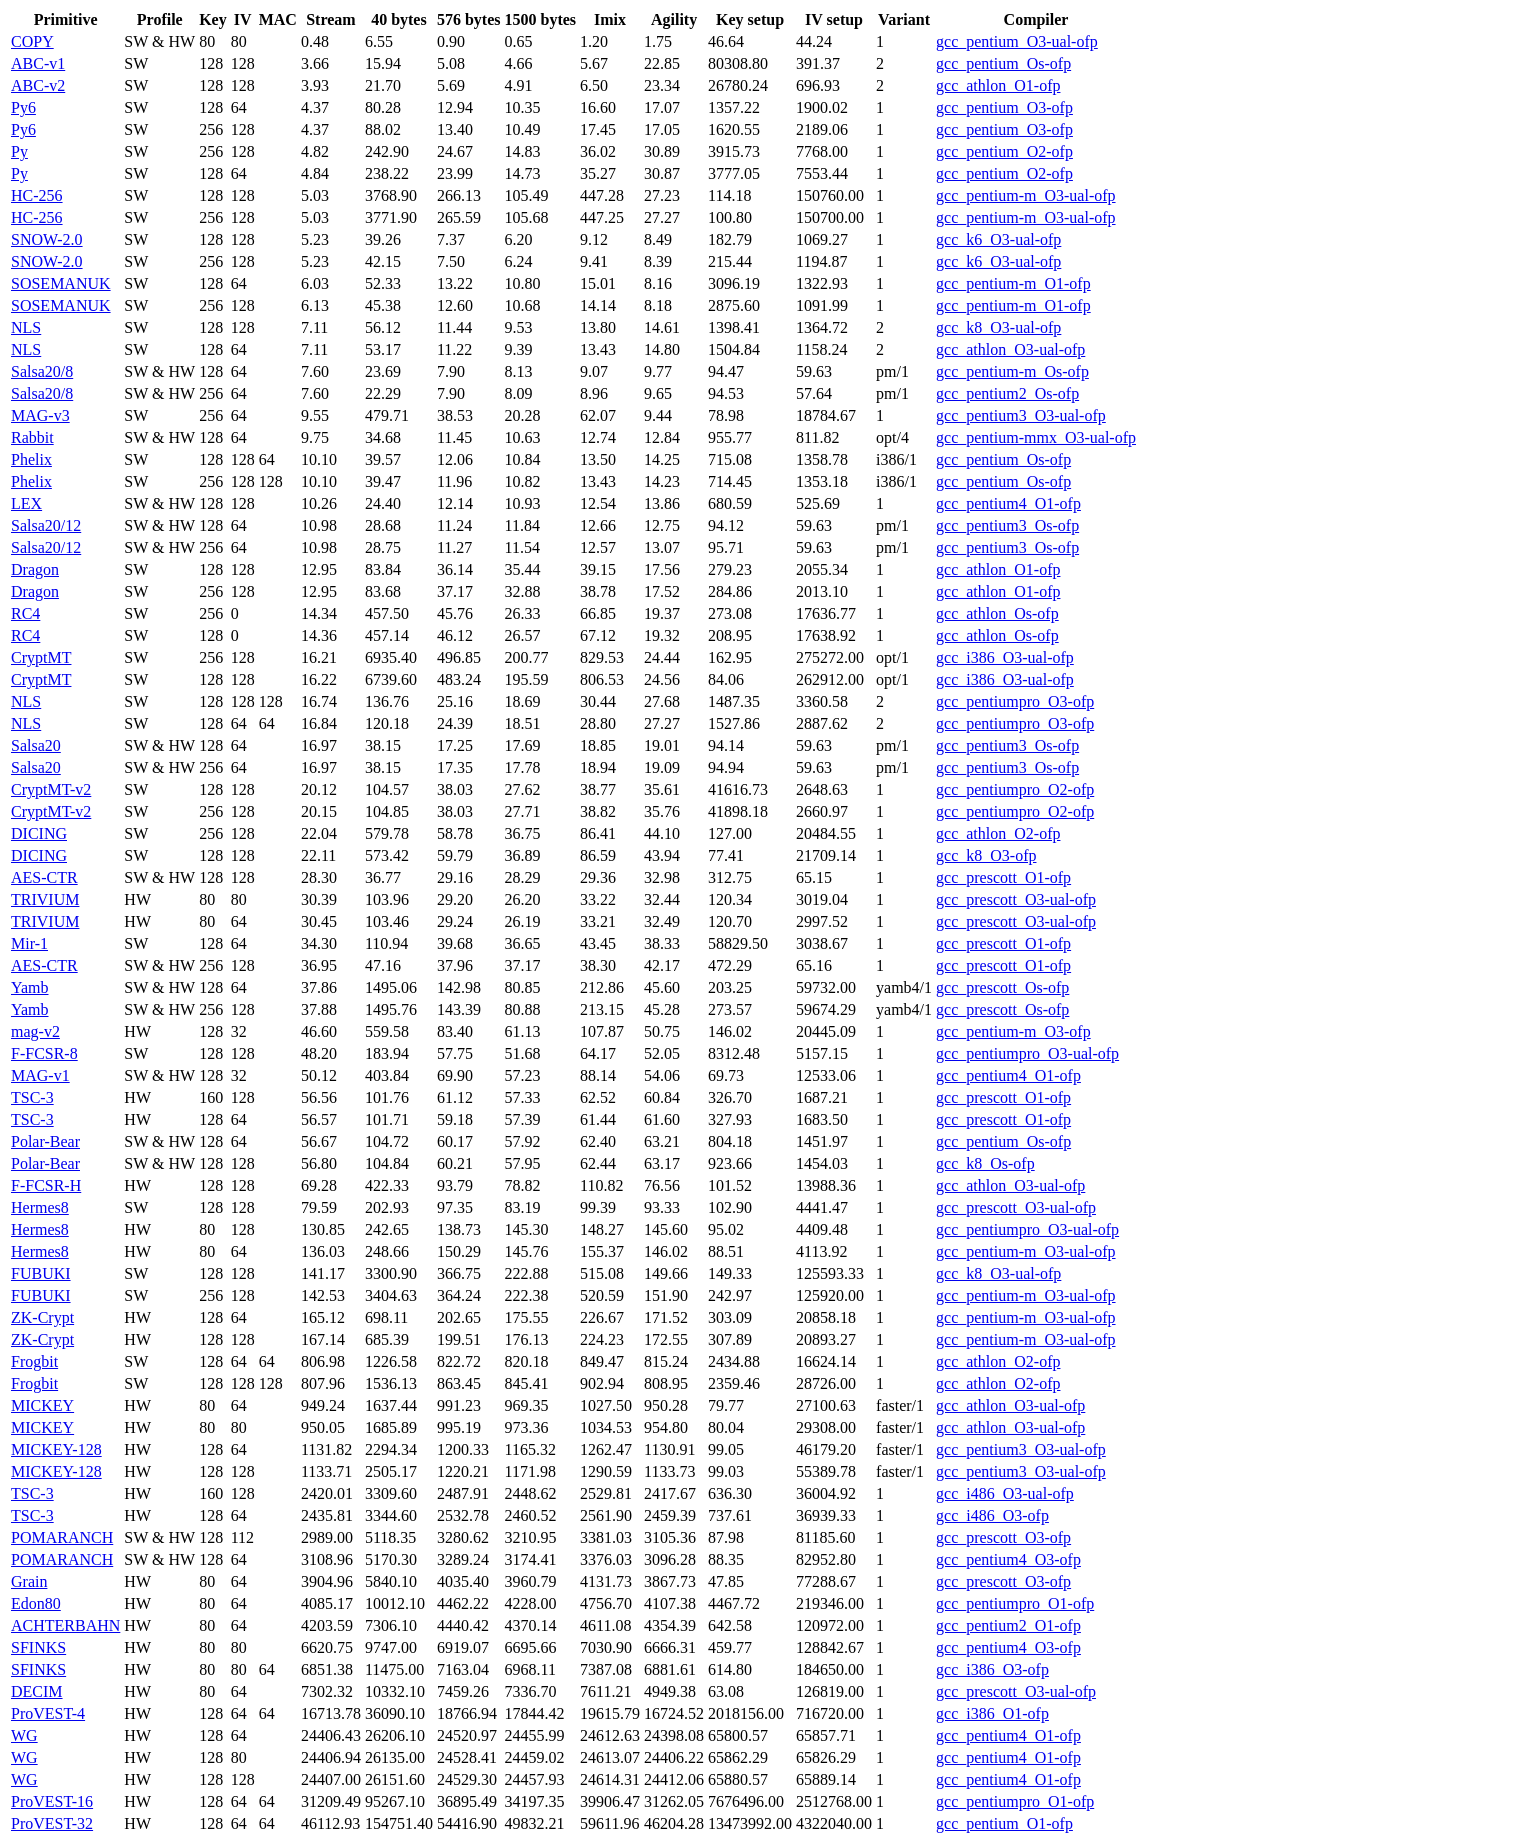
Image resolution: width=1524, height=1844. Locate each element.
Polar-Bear (45, 1141)
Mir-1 (29, 943)
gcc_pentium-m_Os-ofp (1012, 371)
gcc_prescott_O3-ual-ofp (1016, 899)
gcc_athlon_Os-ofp (997, 613)
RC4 (25, 613)
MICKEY (42, 1405)
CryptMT (41, 657)
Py (19, 151)
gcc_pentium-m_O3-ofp (1013, 1031)
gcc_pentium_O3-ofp (1004, 107)
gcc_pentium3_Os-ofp (1007, 525)
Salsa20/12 (46, 525)
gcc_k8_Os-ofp (985, 1163)
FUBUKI (41, 1273)
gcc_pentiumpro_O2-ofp (1015, 789)
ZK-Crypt (42, 1317)
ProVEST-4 (48, 1713)
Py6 (23, 107)
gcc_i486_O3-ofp (992, 1515)
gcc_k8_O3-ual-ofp (998, 327)
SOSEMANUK (61, 283)
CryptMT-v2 (51, 789)
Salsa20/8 (42, 371)
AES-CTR (44, 877)
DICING (39, 833)
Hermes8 (40, 1207)
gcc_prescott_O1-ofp (1003, 877)
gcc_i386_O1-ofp (992, 1713)
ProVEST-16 (52, 1801)
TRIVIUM (45, 899)
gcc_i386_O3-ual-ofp (1005, 657)
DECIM (37, 1691)
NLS (26, 327)
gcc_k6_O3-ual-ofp (998, 239)
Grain (29, 1581)
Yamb (30, 987)
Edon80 (36, 1603)
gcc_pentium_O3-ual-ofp (1017, 41)
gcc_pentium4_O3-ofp (1008, 1559)
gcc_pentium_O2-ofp (1004, 151)
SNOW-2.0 (47, 239)
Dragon (35, 569)
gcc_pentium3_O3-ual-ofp (1021, 415)
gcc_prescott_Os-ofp (1002, 987)
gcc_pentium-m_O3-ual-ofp (1026, 195)
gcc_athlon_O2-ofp (998, 833)
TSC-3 (32, 1097)
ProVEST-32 (52, 1823)
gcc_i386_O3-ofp (992, 1669)
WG (24, 1735)
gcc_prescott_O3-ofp (1003, 1537)
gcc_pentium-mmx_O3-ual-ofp (1036, 437)
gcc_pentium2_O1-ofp (1008, 1625)
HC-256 (37, 195)
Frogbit (34, 1361)
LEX (26, 503)
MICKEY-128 (56, 1449)
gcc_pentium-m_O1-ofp (1013, 283)
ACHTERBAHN (65, 1625)
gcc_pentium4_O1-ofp (1008, 503)
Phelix (31, 459)
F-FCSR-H (46, 1185)
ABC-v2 (38, 85)
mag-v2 (35, 1031)
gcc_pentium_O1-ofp (1004, 1823)
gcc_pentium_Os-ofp (1003, 63)
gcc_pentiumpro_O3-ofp (1015, 701)
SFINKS (38, 1647)
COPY (32, 41)
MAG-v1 (40, 1075)
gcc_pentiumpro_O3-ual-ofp (1027, 1053)
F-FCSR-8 (44, 1053)
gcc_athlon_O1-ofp (998, 85)
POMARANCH (62, 1537)
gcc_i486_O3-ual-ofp (1005, 1493)
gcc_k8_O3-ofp (986, 855)
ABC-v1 (38, 63)
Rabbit (32, 437)
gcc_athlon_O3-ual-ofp (1010, 349)
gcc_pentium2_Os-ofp (1007, 393)
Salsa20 (36, 745)
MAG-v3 (40, 415)
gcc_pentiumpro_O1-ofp (1015, 1603)
